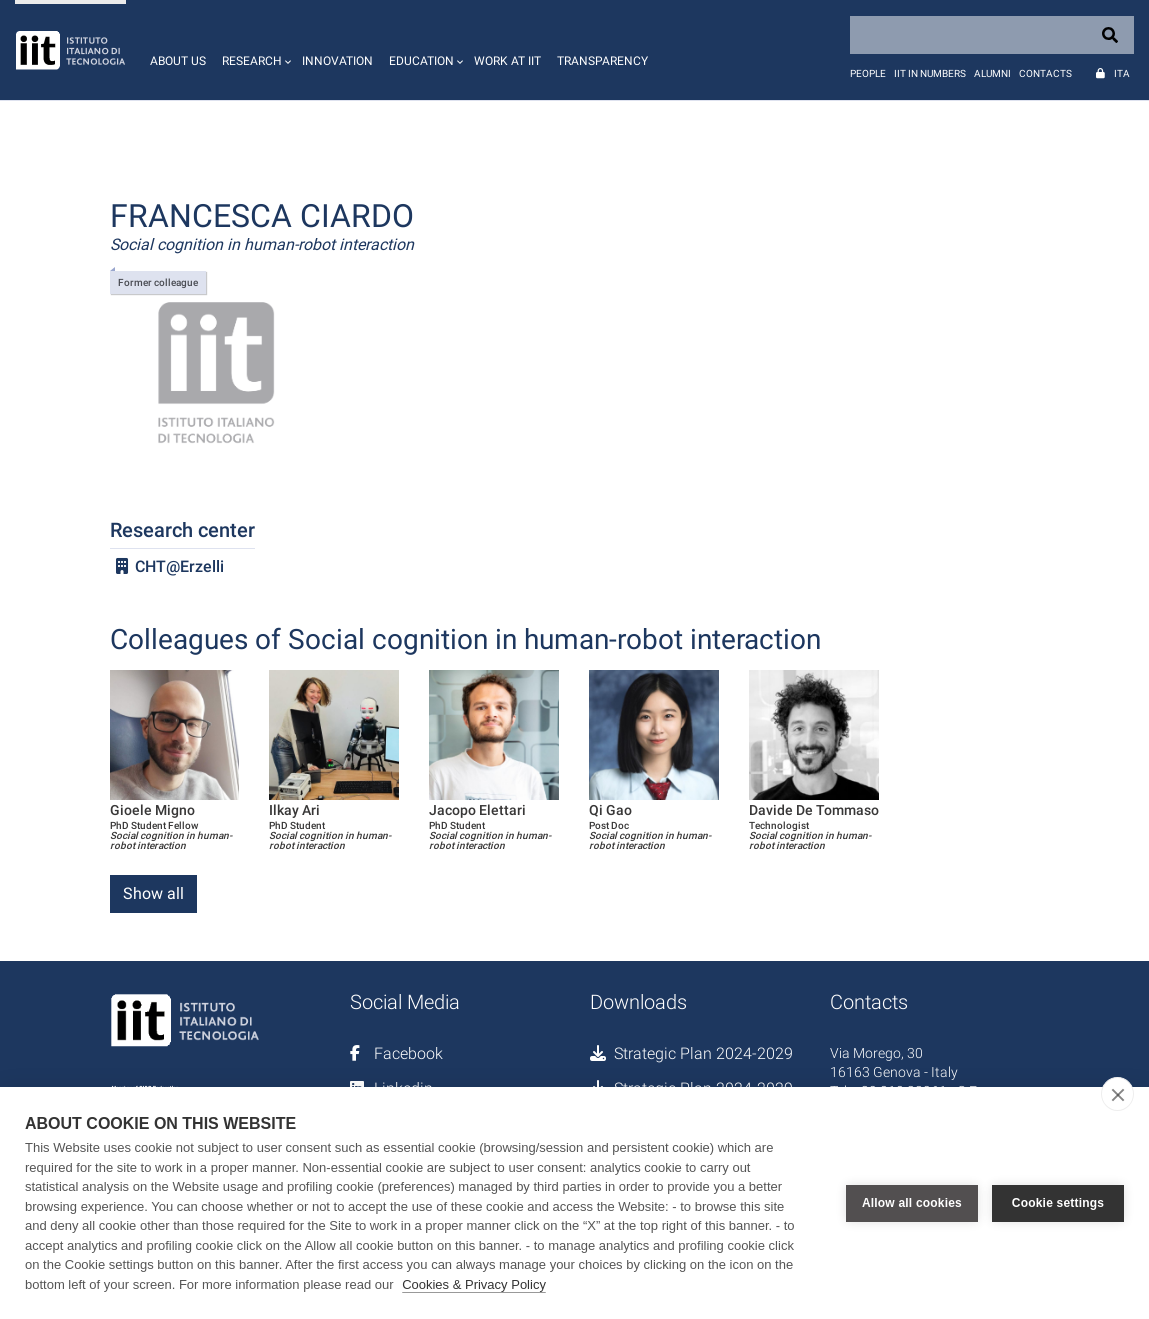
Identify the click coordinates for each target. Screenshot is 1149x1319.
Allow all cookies (912, 1203)
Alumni (992, 73)
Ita (1122, 73)
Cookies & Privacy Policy (474, 1284)
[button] (254, 50)
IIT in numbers (930, 73)
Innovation (337, 61)
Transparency (602, 61)
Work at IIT (507, 61)
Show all (153, 893)
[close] (1117, 1094)
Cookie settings (1058, 1203)
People (868, 73)
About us (178, 61)
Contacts (1045, 73)
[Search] (992, 35)
